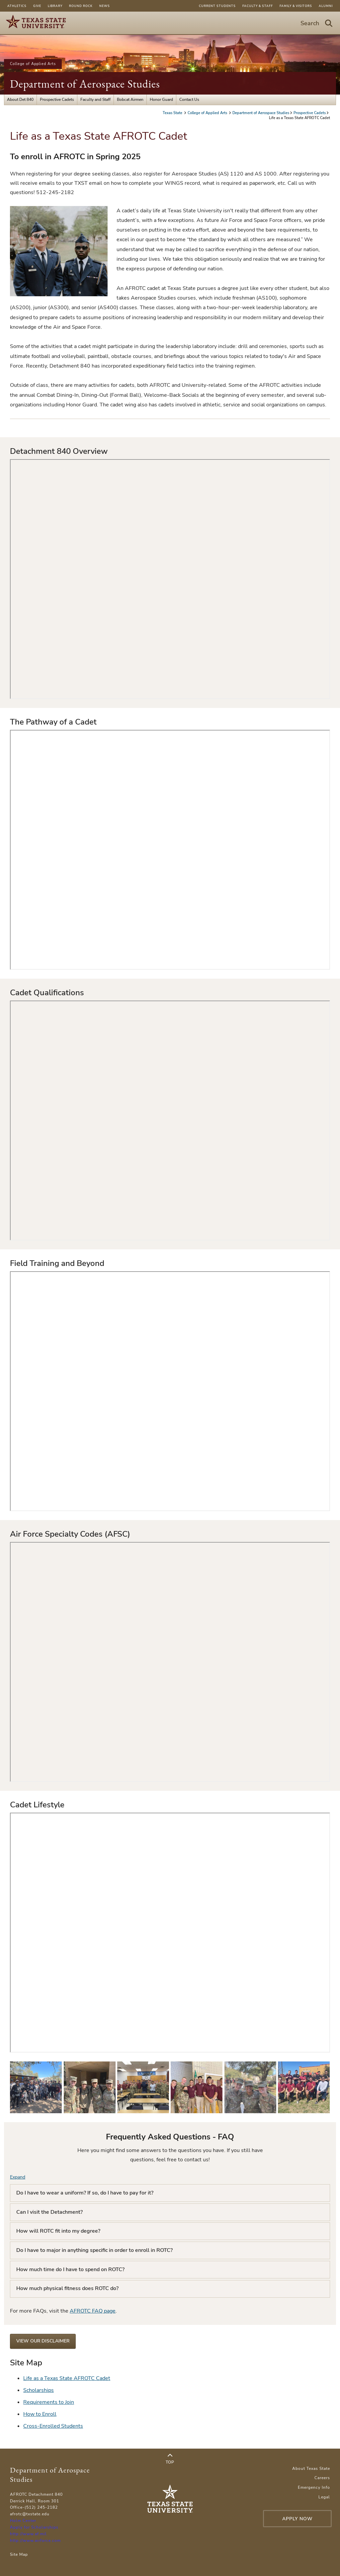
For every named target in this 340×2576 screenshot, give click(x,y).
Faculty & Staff (257, 6)
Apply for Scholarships (34, 2527)
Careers (322, 2477)
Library (55, 6)
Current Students (217, 6)
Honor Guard (161, 99)
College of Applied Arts (33, 63)
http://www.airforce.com (35, 2540)
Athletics (17, 6)
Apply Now (297, 2519)
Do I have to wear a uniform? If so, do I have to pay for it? (84, 2192)
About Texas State (311, 2468)
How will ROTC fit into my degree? (58, 2231)
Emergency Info (314, 2487)
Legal (324, 2497)
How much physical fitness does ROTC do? (67, 2288)
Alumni (326, 6)
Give (37, 6)
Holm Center (23, 2520)
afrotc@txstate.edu (29, 2514)
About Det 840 (20, 99)
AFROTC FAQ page (93, 2311)
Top (169, 2459)
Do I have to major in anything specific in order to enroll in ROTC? (94, 2250)
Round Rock (81, 6)
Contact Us (189, 99)
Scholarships (38, 2390)
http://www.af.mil (28, 2534)
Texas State (173, 112)
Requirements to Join (48, 2402)
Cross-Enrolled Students (53, 2426)
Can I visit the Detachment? (49, 2212)
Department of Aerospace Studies (85, 84)
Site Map (19, 2554)
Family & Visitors (296, 6)
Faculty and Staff (95, 99)
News (104, 6)
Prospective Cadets (57, 99)
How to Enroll (39, 2414)
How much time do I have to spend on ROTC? (70, 2269)
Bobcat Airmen (130, 99)
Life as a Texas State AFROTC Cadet (66, 2378)
